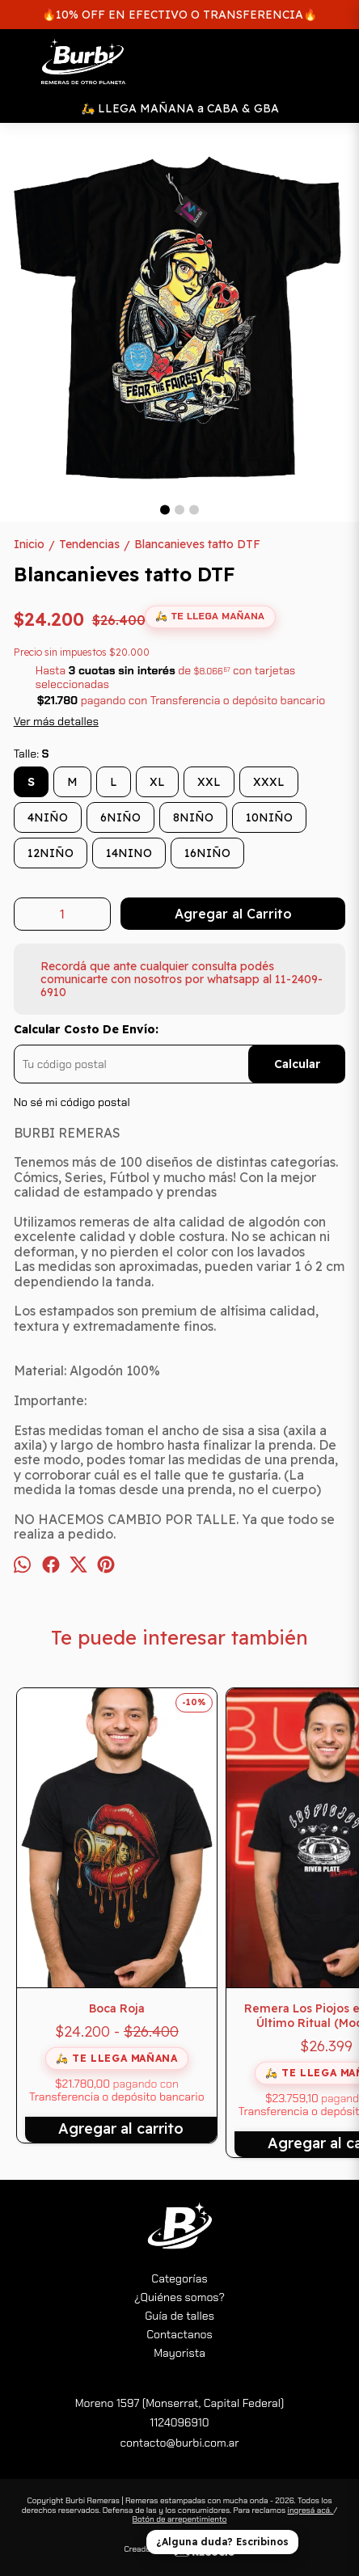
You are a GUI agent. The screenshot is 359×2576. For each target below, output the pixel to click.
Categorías (179, 2278)
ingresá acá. (310, 2510)
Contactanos (179, 2334)
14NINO (129, 853)
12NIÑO (50, 853)
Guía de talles (179, 2315)
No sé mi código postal (72, 1102)
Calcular (297, 1064)
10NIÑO (269, 817)
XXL (209, 782)
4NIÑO (47, 817)
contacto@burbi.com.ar (179, 2442)
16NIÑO (207, 853)
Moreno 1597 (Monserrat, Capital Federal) (180, 2403)
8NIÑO (193, 817)
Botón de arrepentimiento (180, 2519)
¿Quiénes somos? (179, 2297)
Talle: (31, 753)
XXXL (269, 782)
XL (157, 782)
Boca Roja (117, 2008)
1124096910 (179, 2422)
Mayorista (179, 2353)
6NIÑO (120, 817)
